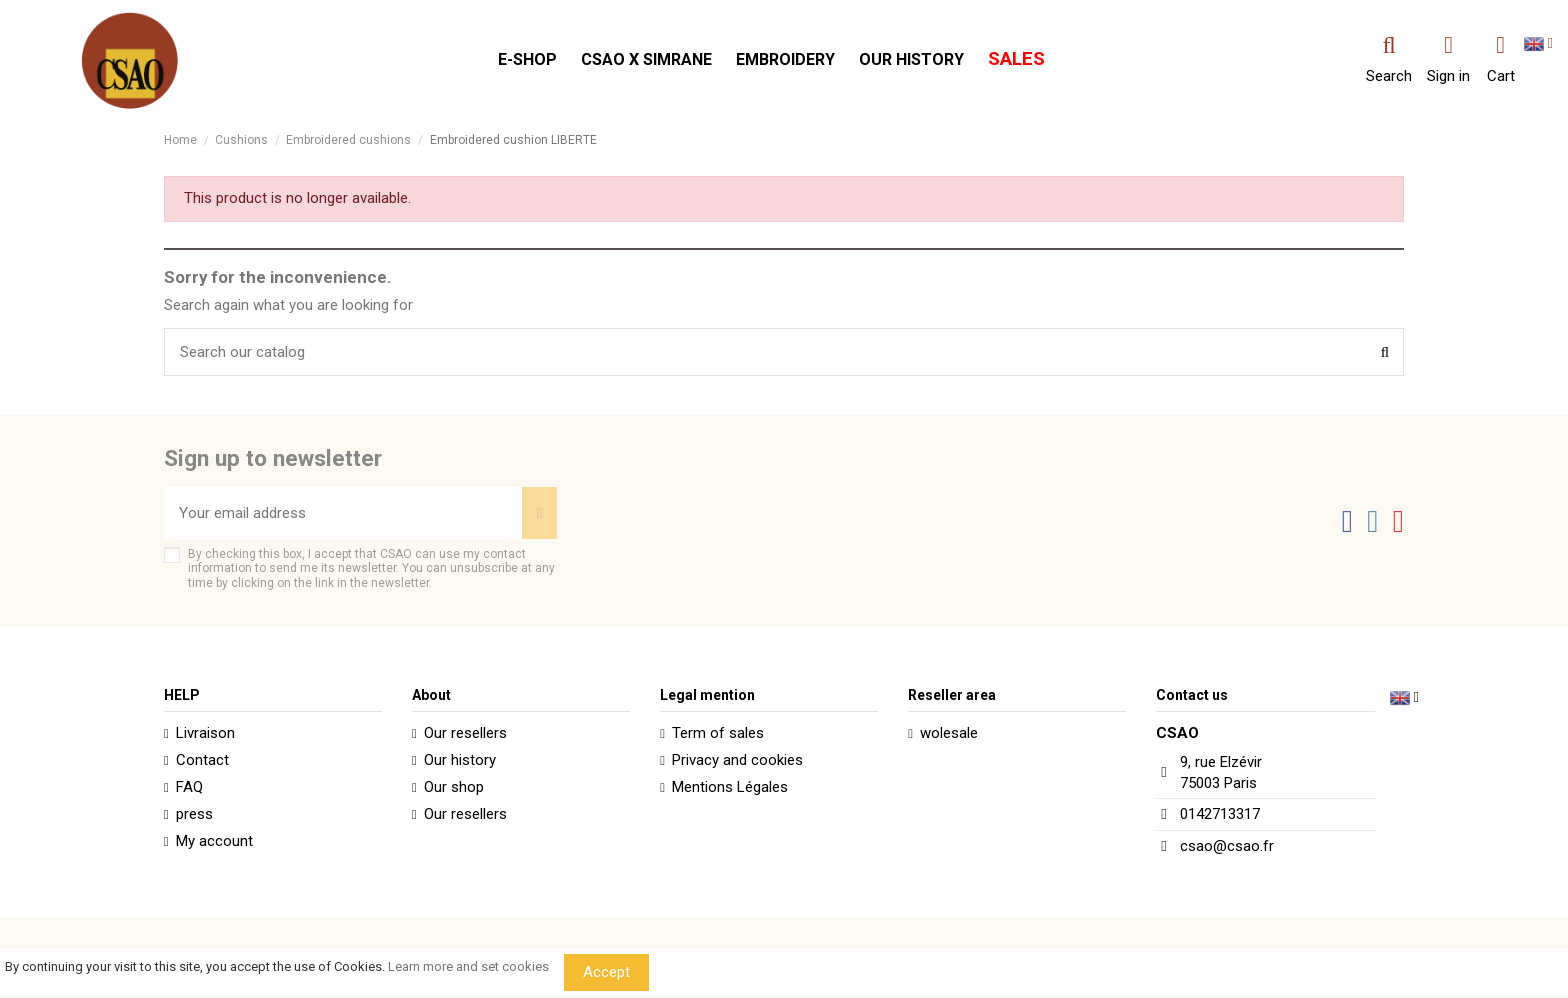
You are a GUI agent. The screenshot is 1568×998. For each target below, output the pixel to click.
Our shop (454, 787)
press (194, 814)
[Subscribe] (539, 513)
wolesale (949, 733)
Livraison (205, 733)
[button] (527, 60)
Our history (460, 760)
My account (214, 841)
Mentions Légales (730, 787)
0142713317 (1220, 814)
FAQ (189, 787)
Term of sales (718, 733)
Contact (202, 760)
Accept (606, 972)
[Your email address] (343, 513)
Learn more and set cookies (468, 966)
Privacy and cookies (737, 760)
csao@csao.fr (1227, 846)
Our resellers (465, 733)
